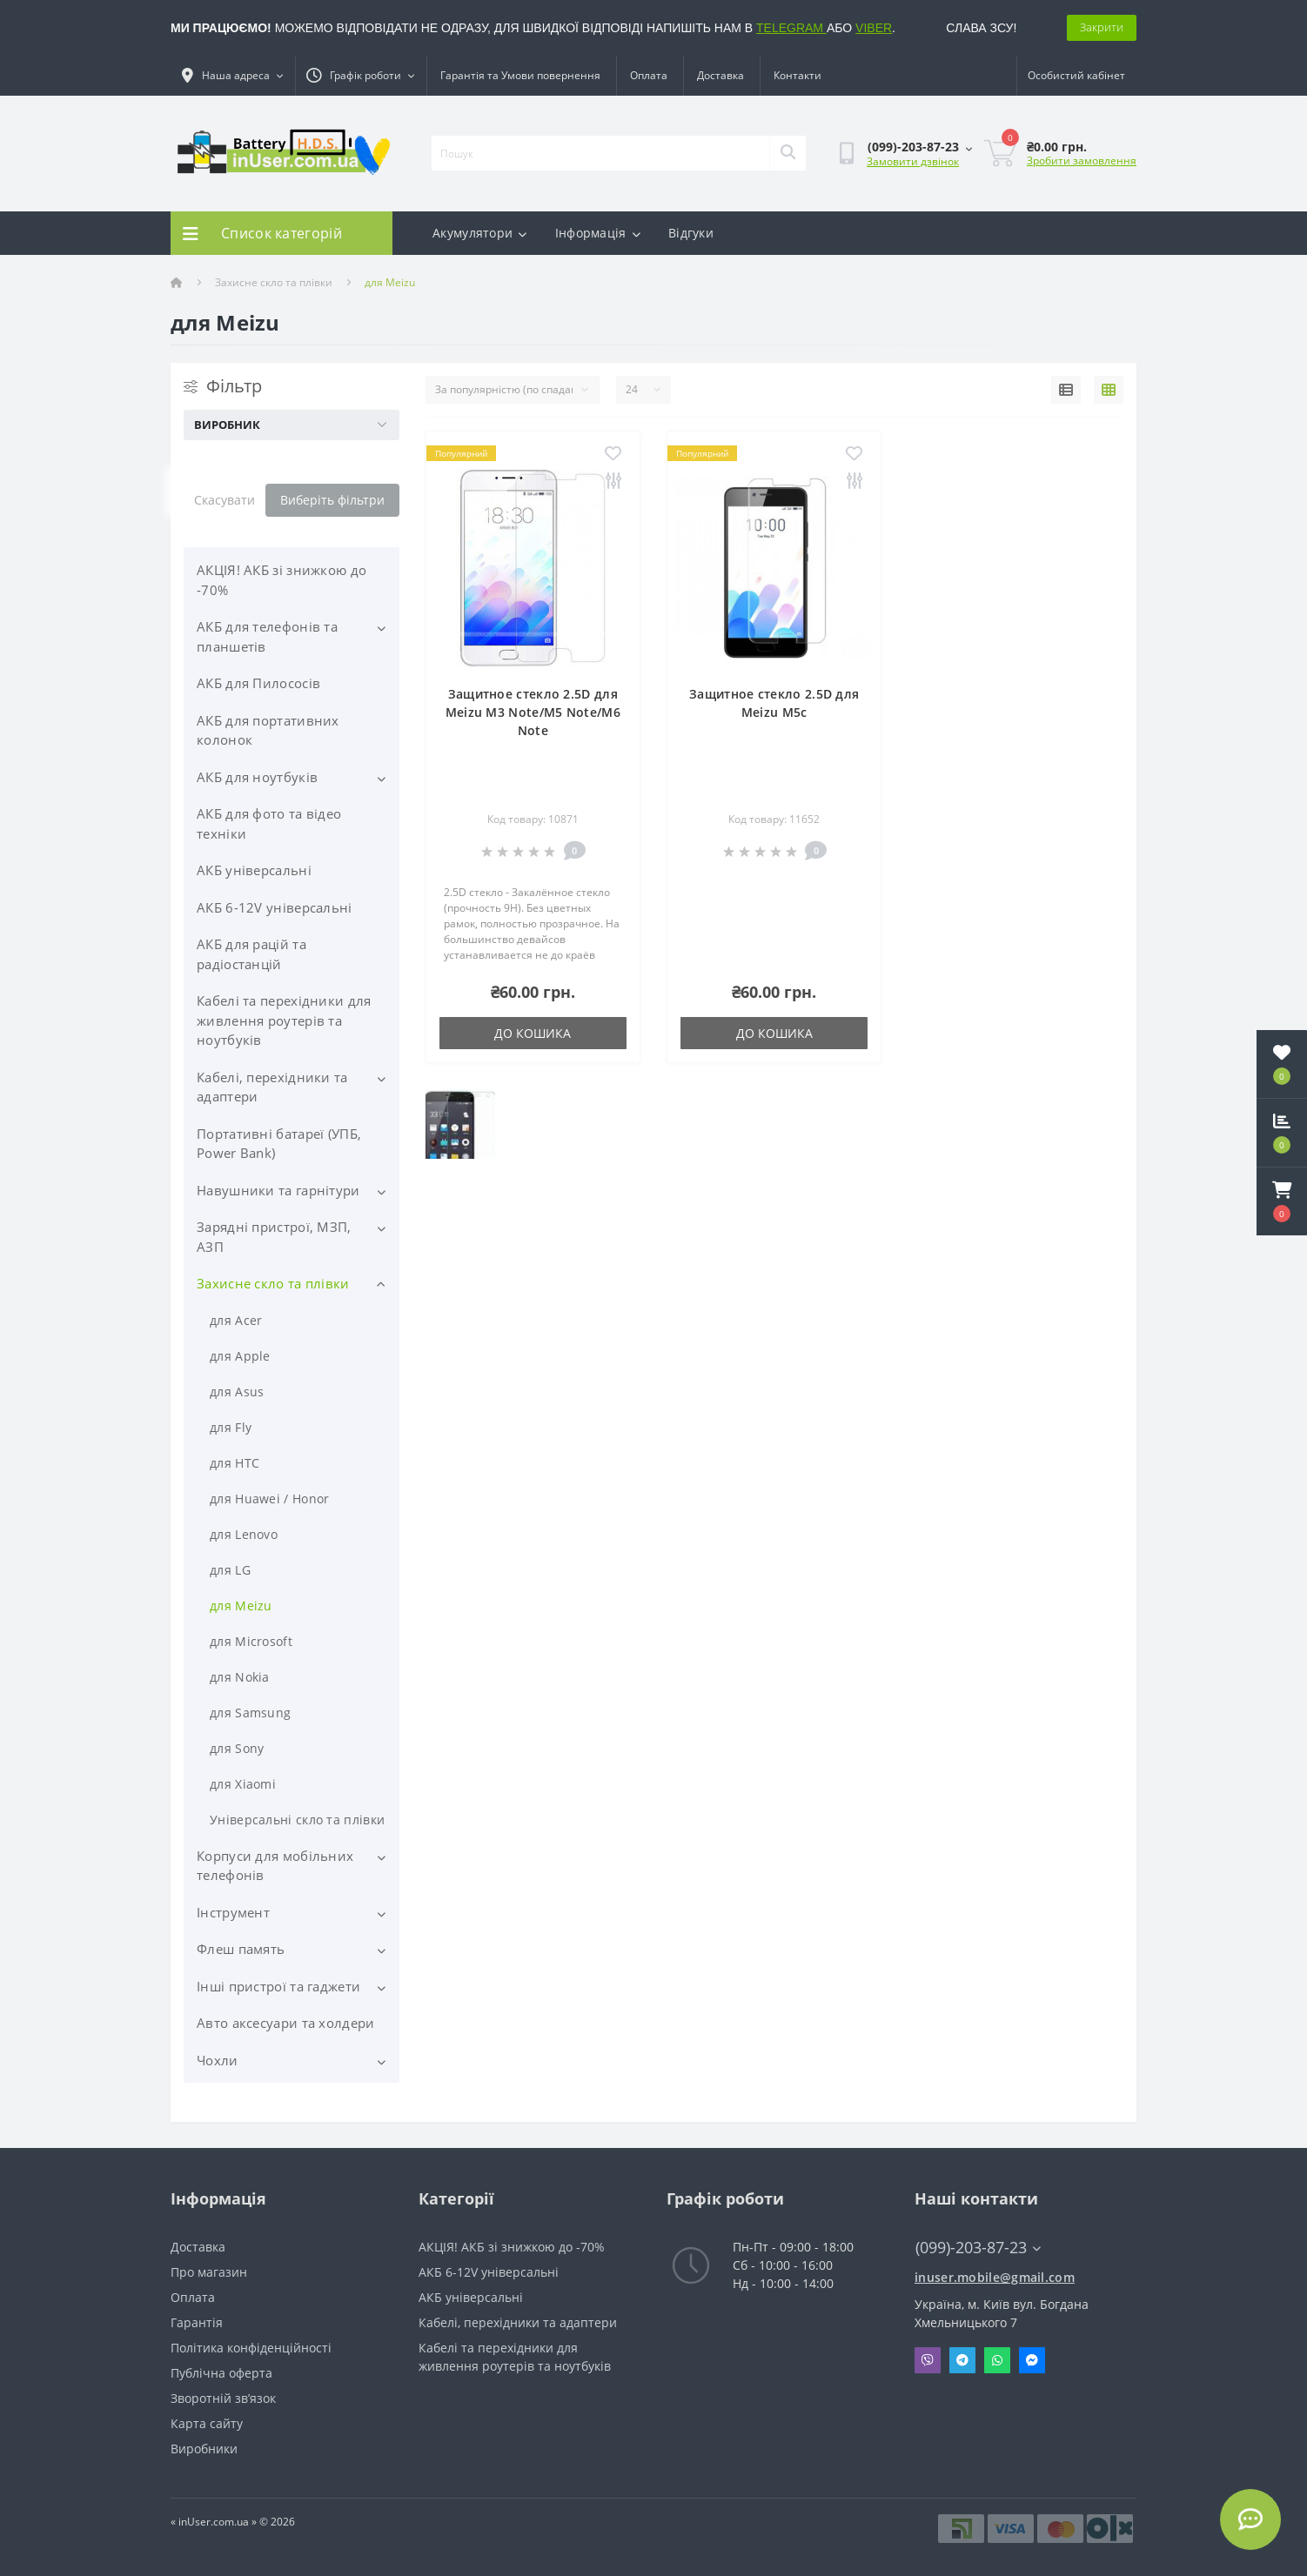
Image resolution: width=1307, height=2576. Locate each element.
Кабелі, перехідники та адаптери (272, 1087)
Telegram (962, 2360)
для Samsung (250, 1712)
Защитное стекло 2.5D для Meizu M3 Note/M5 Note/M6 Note (533, 712)
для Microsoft (251, 1641)
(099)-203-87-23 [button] (978, 2248)
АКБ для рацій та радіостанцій (251, 954)
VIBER (873, 28)
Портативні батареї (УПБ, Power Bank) (279, 1143)
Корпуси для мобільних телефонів (275, 1865)
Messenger (1032, 2360)
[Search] (787, 153)
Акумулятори (479, 232)
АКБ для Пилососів (258, 683)
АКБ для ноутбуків (257, 777)
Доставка (720, 75)
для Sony (237, 1748)
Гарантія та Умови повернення (520, 75)
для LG (230, 1570)
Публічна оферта (221, 2373)
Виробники (204, 2448)
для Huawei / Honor (269, 1498)
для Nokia (240, 1677)
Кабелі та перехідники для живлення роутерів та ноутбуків (284, 1020)
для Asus (237, 1391)
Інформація (597, 232)
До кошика (532, 1033)
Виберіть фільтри (332, 500)
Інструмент (233, 1912)
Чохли (217, 2060)
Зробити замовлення (1081, 160)
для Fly (230, 1427)
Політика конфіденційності (251, 2347)
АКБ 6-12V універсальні (274, 907)
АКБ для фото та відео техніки (269, 823)
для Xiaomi (243, 1784)
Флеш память (241, 1948)
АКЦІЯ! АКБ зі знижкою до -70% (281, 580)
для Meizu (241, 1605)
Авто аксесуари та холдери (286, 2022)
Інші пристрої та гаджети (278, 1986)
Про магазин (209, 2272)
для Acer (236, 1320)
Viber (928, 2360)
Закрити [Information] (1101, 27)
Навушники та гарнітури (278, 1190)
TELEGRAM (791, 28)
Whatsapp (997, 2360)
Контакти (797, 75)
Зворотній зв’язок (223, 2398)
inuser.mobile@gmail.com (995, 2277)
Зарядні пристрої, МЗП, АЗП (274, 1236)
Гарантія (197, 2322)
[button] (1282, 1201)
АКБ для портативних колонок (268, 730)
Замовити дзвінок (913, 161)
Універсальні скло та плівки (297, 1819)
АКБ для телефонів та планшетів (267, 636)
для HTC (234, 1463)
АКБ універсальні (254, 870)
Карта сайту (207, 2423)
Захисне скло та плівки (273, 282)
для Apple (240, 1356)
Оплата (648, 75)
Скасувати (224, 500)
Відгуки (691, 232)
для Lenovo (244, 1534)
